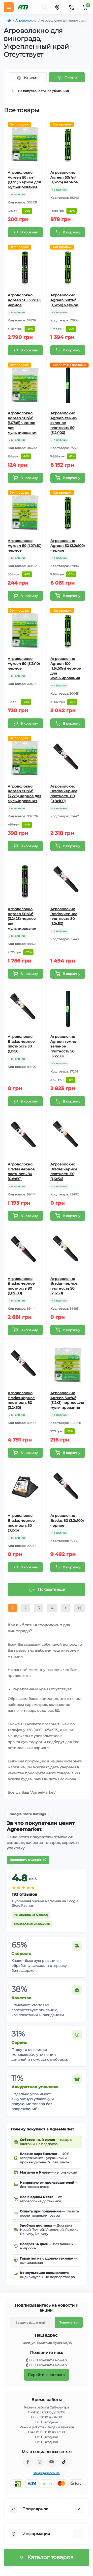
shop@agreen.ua (46, 2473)
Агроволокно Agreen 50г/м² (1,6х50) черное (64, 300)
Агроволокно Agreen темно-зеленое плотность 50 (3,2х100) (63, 423)
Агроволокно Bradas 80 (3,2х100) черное (67, 1520)
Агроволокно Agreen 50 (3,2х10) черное (24, 663)
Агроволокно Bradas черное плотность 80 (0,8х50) (21, 1171)
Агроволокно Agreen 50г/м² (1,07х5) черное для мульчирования (22, 423)
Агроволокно (25, 20)
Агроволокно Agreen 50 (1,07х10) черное (24, 545)
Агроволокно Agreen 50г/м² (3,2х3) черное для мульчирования (67, 1400)
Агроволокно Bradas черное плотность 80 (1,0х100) (21, 1286)
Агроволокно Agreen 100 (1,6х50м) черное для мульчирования (65, 668)
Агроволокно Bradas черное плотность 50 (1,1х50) (21, 1043)
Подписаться (69, 2322)
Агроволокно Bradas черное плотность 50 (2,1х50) (63, 1286)
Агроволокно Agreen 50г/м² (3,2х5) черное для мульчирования (24, 793)
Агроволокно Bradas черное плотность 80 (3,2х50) (21, 1400)
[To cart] (25, 232)
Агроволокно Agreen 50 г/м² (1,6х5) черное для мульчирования (24, 179)
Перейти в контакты (46, 2375)
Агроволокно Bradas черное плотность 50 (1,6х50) (63, 1171)
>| (79, 1608)
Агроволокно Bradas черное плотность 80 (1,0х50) (63, 916)
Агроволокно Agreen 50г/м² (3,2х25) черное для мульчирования (22, 919)
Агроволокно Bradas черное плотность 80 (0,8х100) (63, 793)
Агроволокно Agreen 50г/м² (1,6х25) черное (64, 177)
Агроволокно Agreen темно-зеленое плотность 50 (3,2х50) (63, 1046)
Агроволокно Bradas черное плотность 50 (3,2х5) (21, 1522)
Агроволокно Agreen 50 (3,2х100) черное (67, 545)
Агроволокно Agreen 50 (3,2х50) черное (24, 300)
